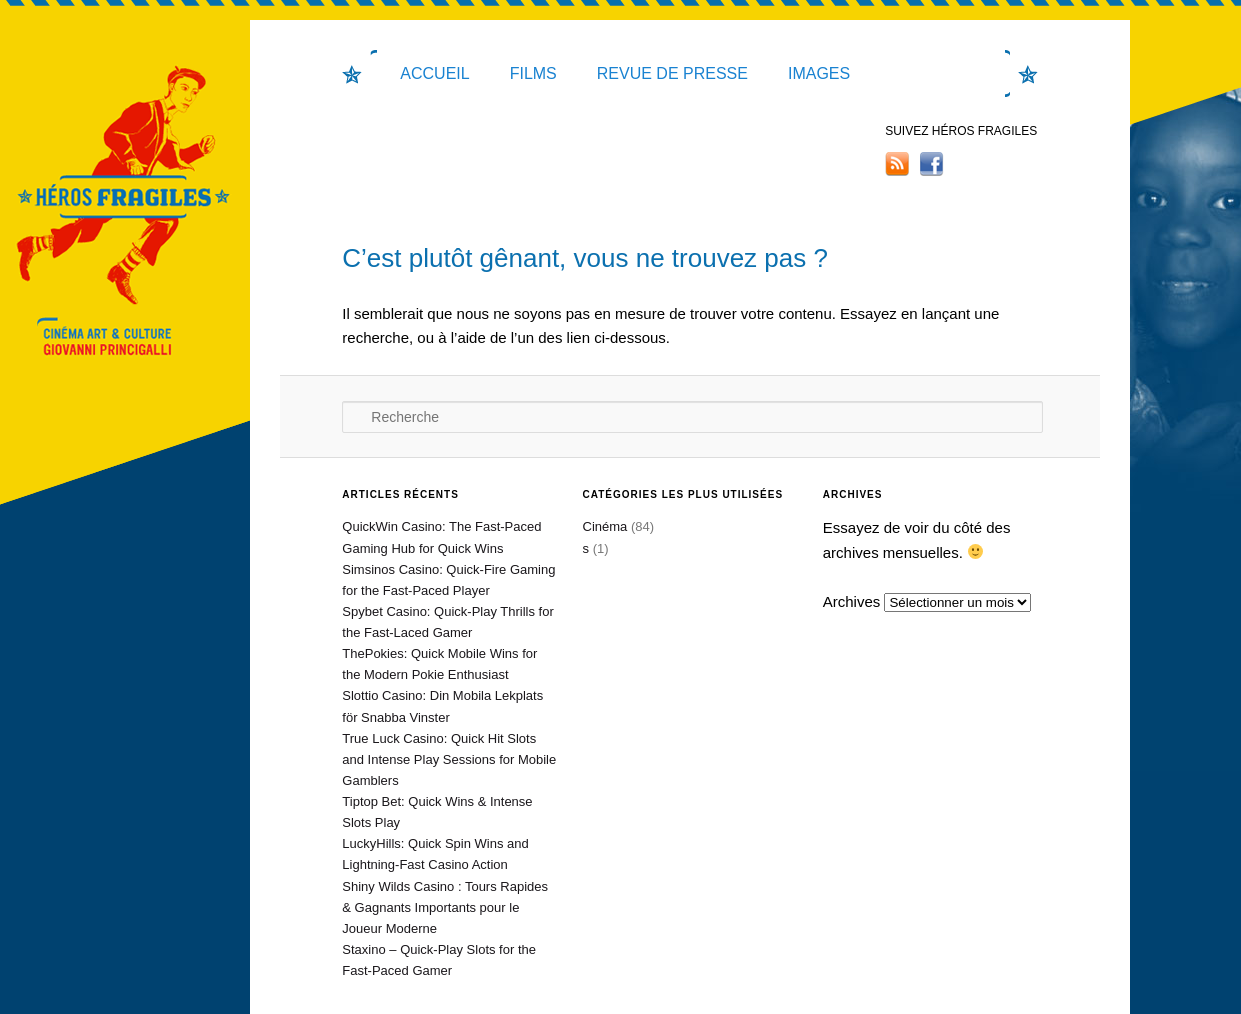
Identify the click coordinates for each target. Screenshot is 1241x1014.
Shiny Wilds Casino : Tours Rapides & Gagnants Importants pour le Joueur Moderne (445, 907)
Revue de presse (672, 73)
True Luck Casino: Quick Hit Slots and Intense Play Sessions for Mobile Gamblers (449, 759)
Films (533, 73)
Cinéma (605, 526)
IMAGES (819, 73)
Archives (852, 601)
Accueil (434, 73)
